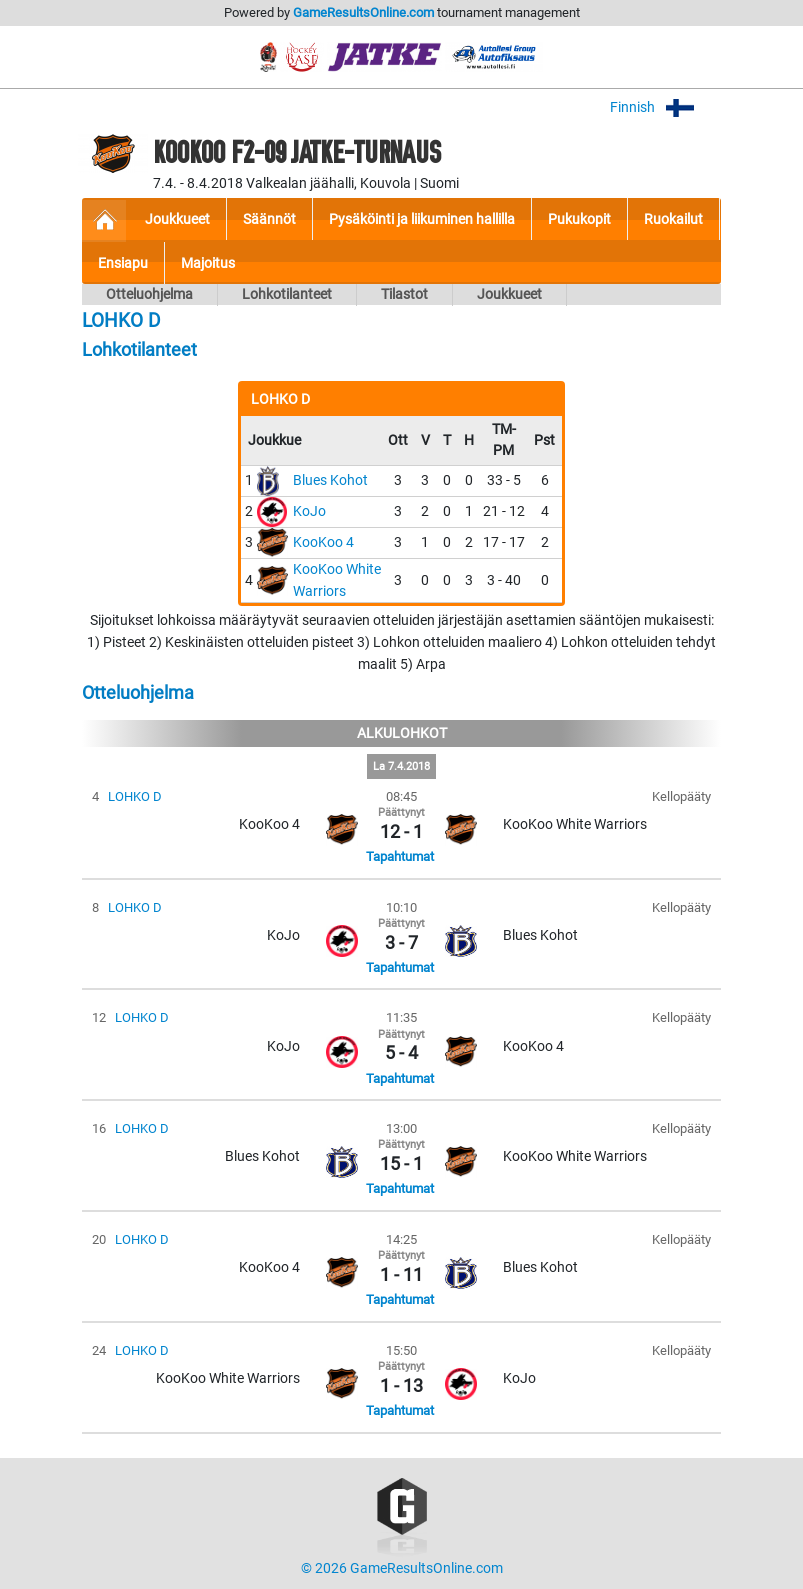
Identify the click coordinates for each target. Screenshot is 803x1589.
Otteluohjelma (149, 294)
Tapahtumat (400, 856)
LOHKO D (135, 796)
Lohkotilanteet (287, 294)
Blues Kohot (330, 480)
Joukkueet (509, 294)
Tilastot (404, 294)
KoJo (309, 511)
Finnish (665, 107)
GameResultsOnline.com (363, 12)
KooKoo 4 (323, 542)
